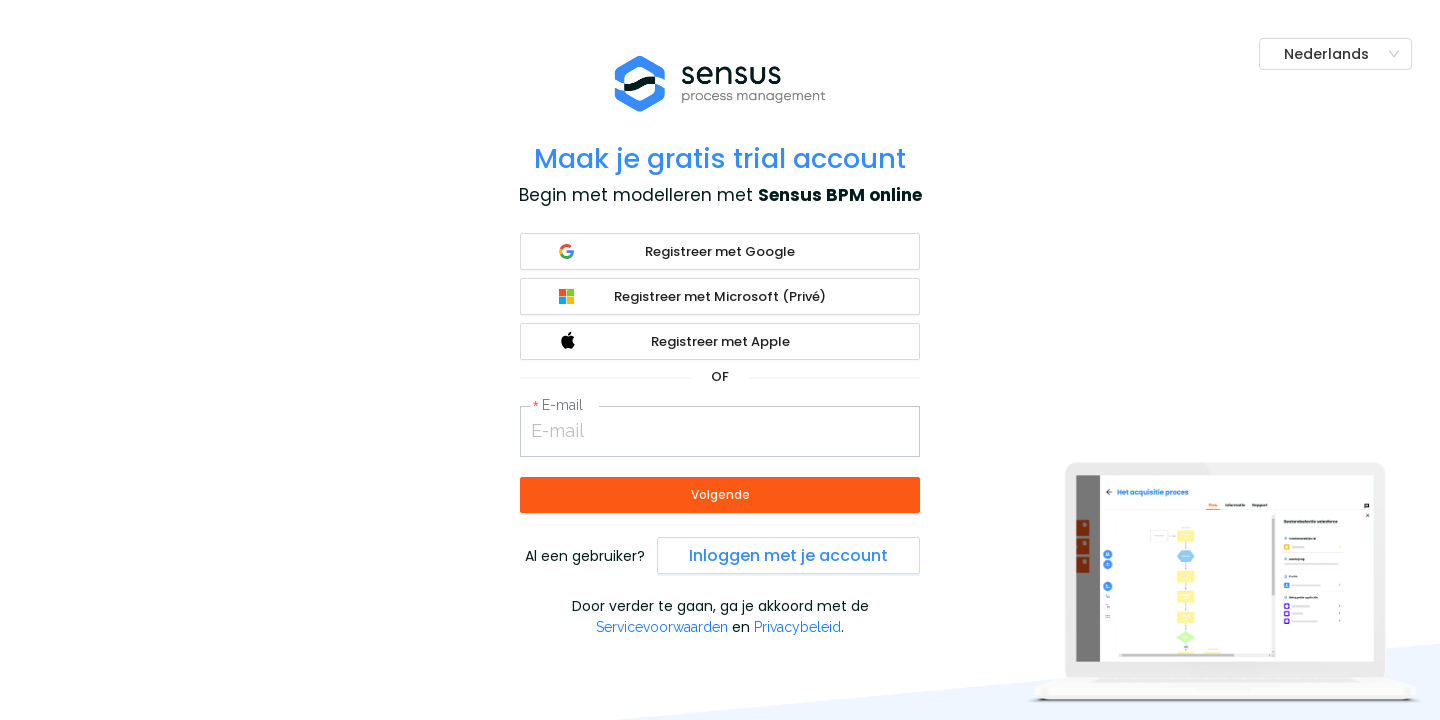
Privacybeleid (797, 627)
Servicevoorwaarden (662, 627)
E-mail (562, 405)
